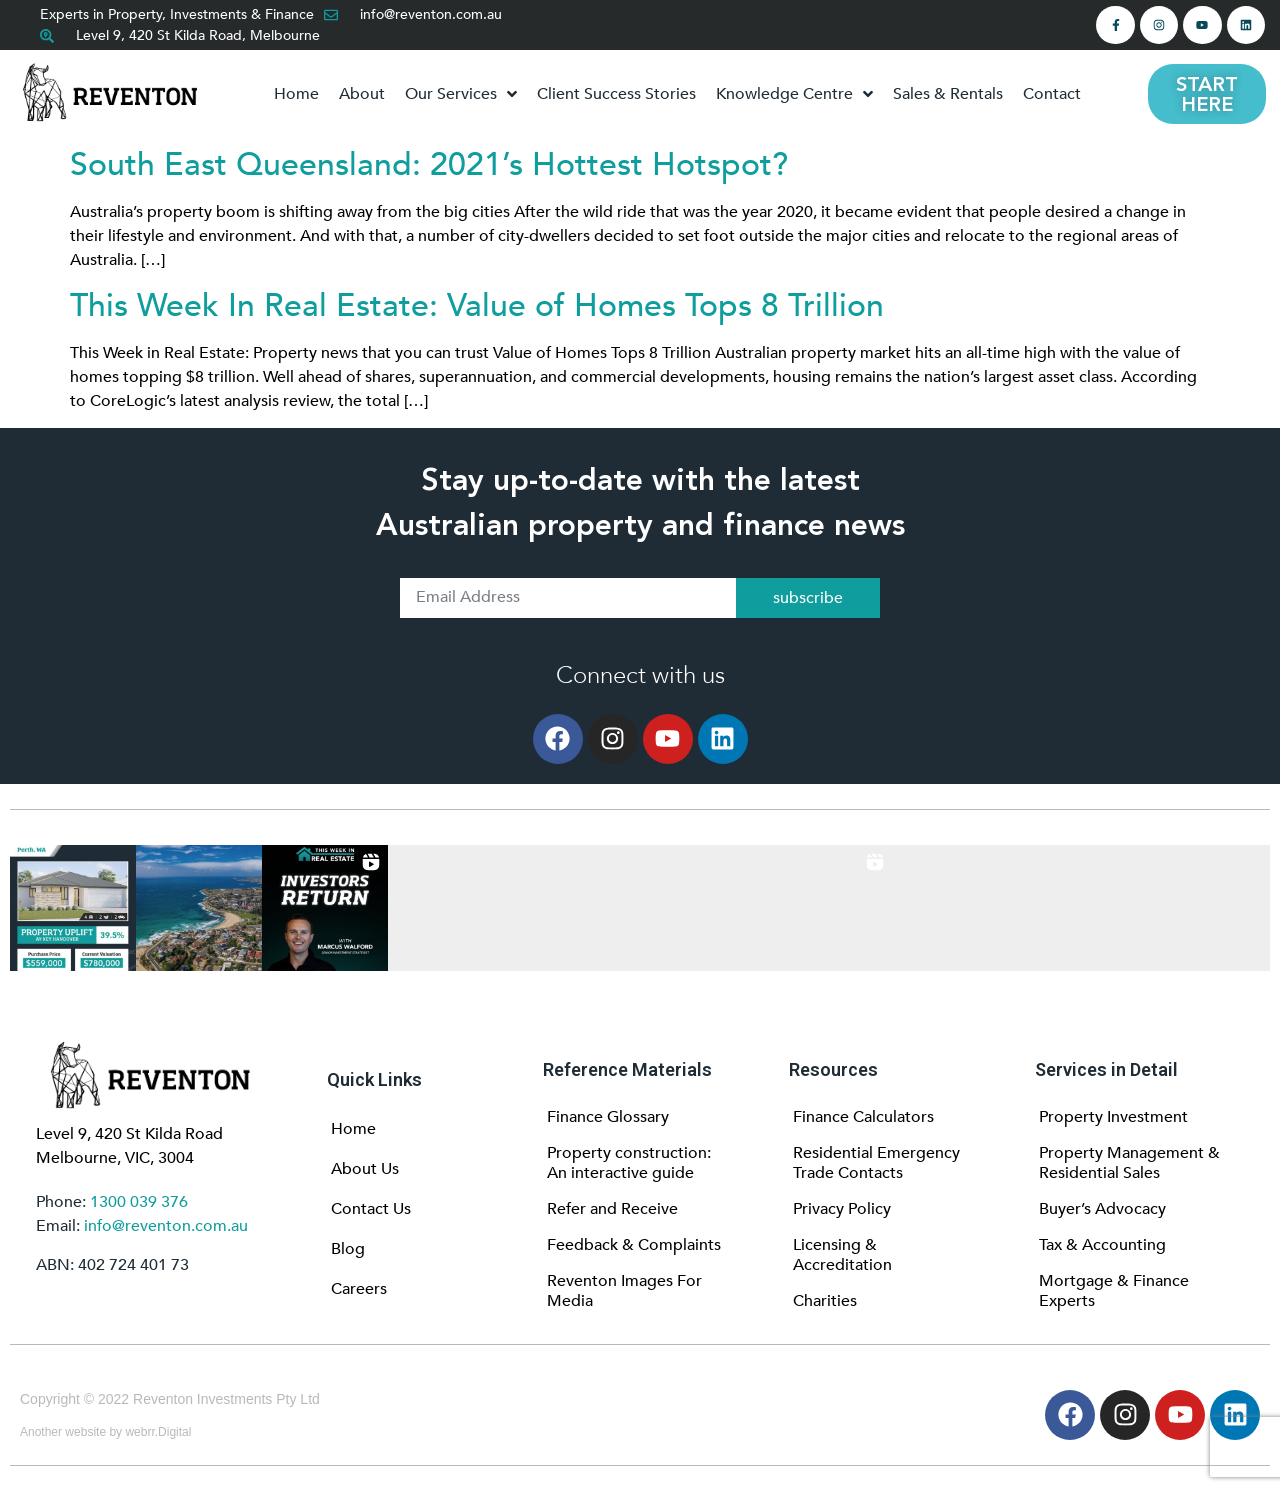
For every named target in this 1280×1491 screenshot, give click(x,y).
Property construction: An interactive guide (629, 1163)
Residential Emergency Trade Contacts (876, 1163)
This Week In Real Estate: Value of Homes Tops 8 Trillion (477, 306)
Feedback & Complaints (634, 1245)
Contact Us (371, 1209)
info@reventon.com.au (166, 1226)
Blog (348, 1249)
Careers (359, 1289)
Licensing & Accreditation (842, 1255)
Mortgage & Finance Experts (1114, 1291)
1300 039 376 (139, 1202)
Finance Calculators (863, 1117)
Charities (825, 1301)
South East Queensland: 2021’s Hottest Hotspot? (429, 165)
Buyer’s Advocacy (1102, 1209)
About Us (365, 1169)
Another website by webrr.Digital (105, 1432)
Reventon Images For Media (624, 1291)
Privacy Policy (842, 1209)
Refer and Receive (612, 1209)
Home (353, 1129)
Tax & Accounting (1102, 1245)
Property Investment (1113, 1117)
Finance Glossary (608, 1117)
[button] (73, 908)
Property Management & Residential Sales (1129, 1163)
